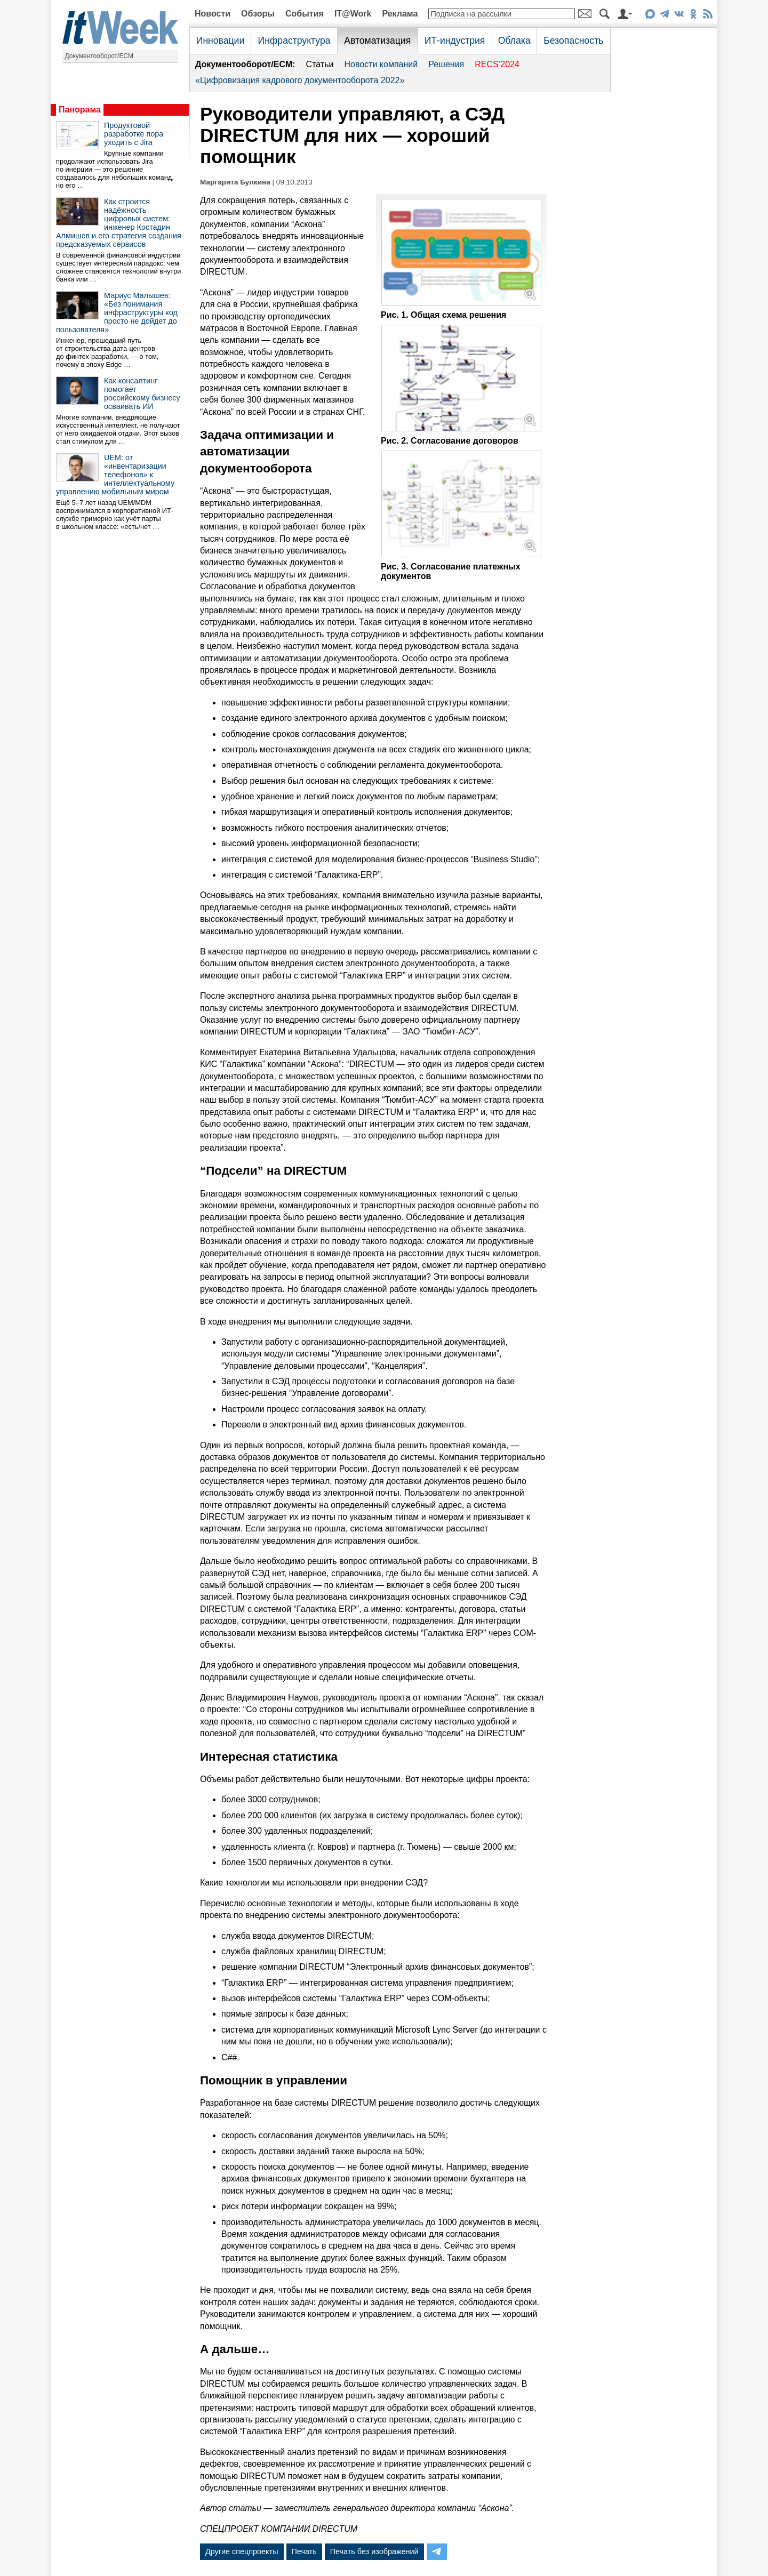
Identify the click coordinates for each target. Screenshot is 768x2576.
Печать (304, 2551)
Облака (514, 40)
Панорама (80, 109)
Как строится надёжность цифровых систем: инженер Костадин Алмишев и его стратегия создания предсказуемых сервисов (118, 222)
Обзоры (258, 13)
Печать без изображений (374, 2551)
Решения (446, 64)
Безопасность (573, 40)
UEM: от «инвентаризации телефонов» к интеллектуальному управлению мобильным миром (115, 474)
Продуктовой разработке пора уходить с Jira (133, 134)
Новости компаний (381, 64)
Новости (212, 13)
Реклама (400, 13)
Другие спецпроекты (241, 2551)
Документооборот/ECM (99, 56)
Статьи (320, 64)
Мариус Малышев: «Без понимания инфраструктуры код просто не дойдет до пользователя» (117, 312)
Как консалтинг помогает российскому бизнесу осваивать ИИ (142, 393)
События (304, 13)
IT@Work (353, 13)
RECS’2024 (497, 64)
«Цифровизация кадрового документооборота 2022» (299, 80)
